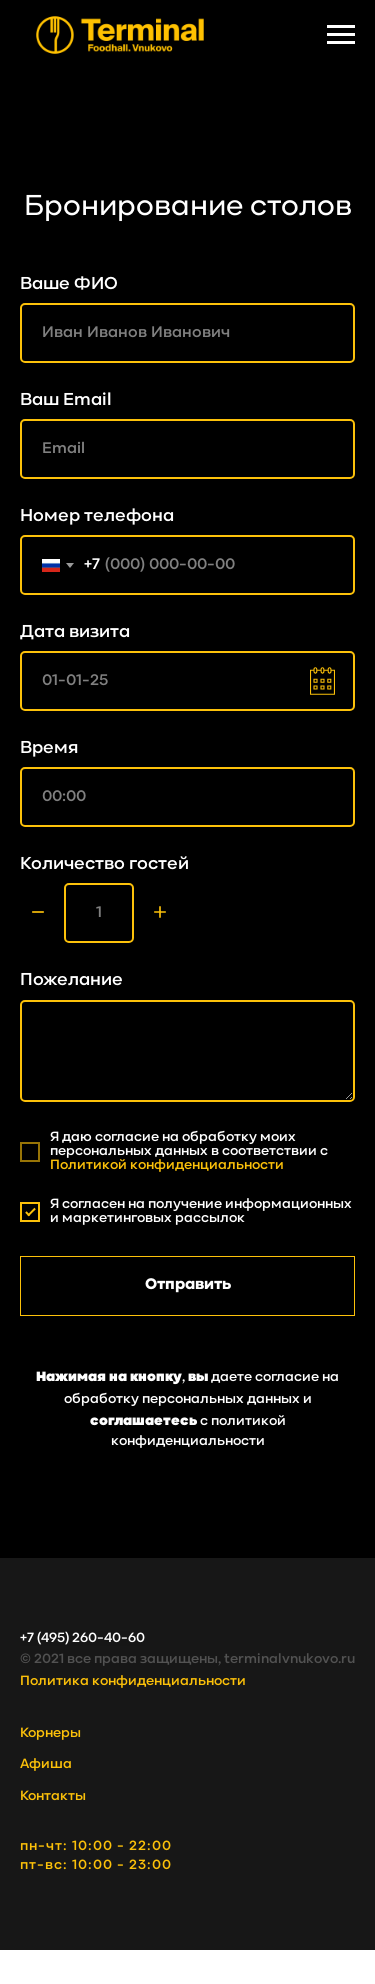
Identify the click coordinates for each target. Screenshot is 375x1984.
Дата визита (75, 632)
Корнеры (50, 1733)
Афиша (46, 1764)
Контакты (53, 1796)
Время (49, 748)
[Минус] (38, 913)
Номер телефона (97, 516)
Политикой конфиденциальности (167, 1165)
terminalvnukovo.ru (289, 1659)
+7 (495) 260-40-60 (82, 1638)
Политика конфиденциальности (133, 1681)
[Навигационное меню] (341, 35)
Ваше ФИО (69, 284)
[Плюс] (160, 913)
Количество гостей (104, 864)
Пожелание (71, 980)
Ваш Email (66, 400)
